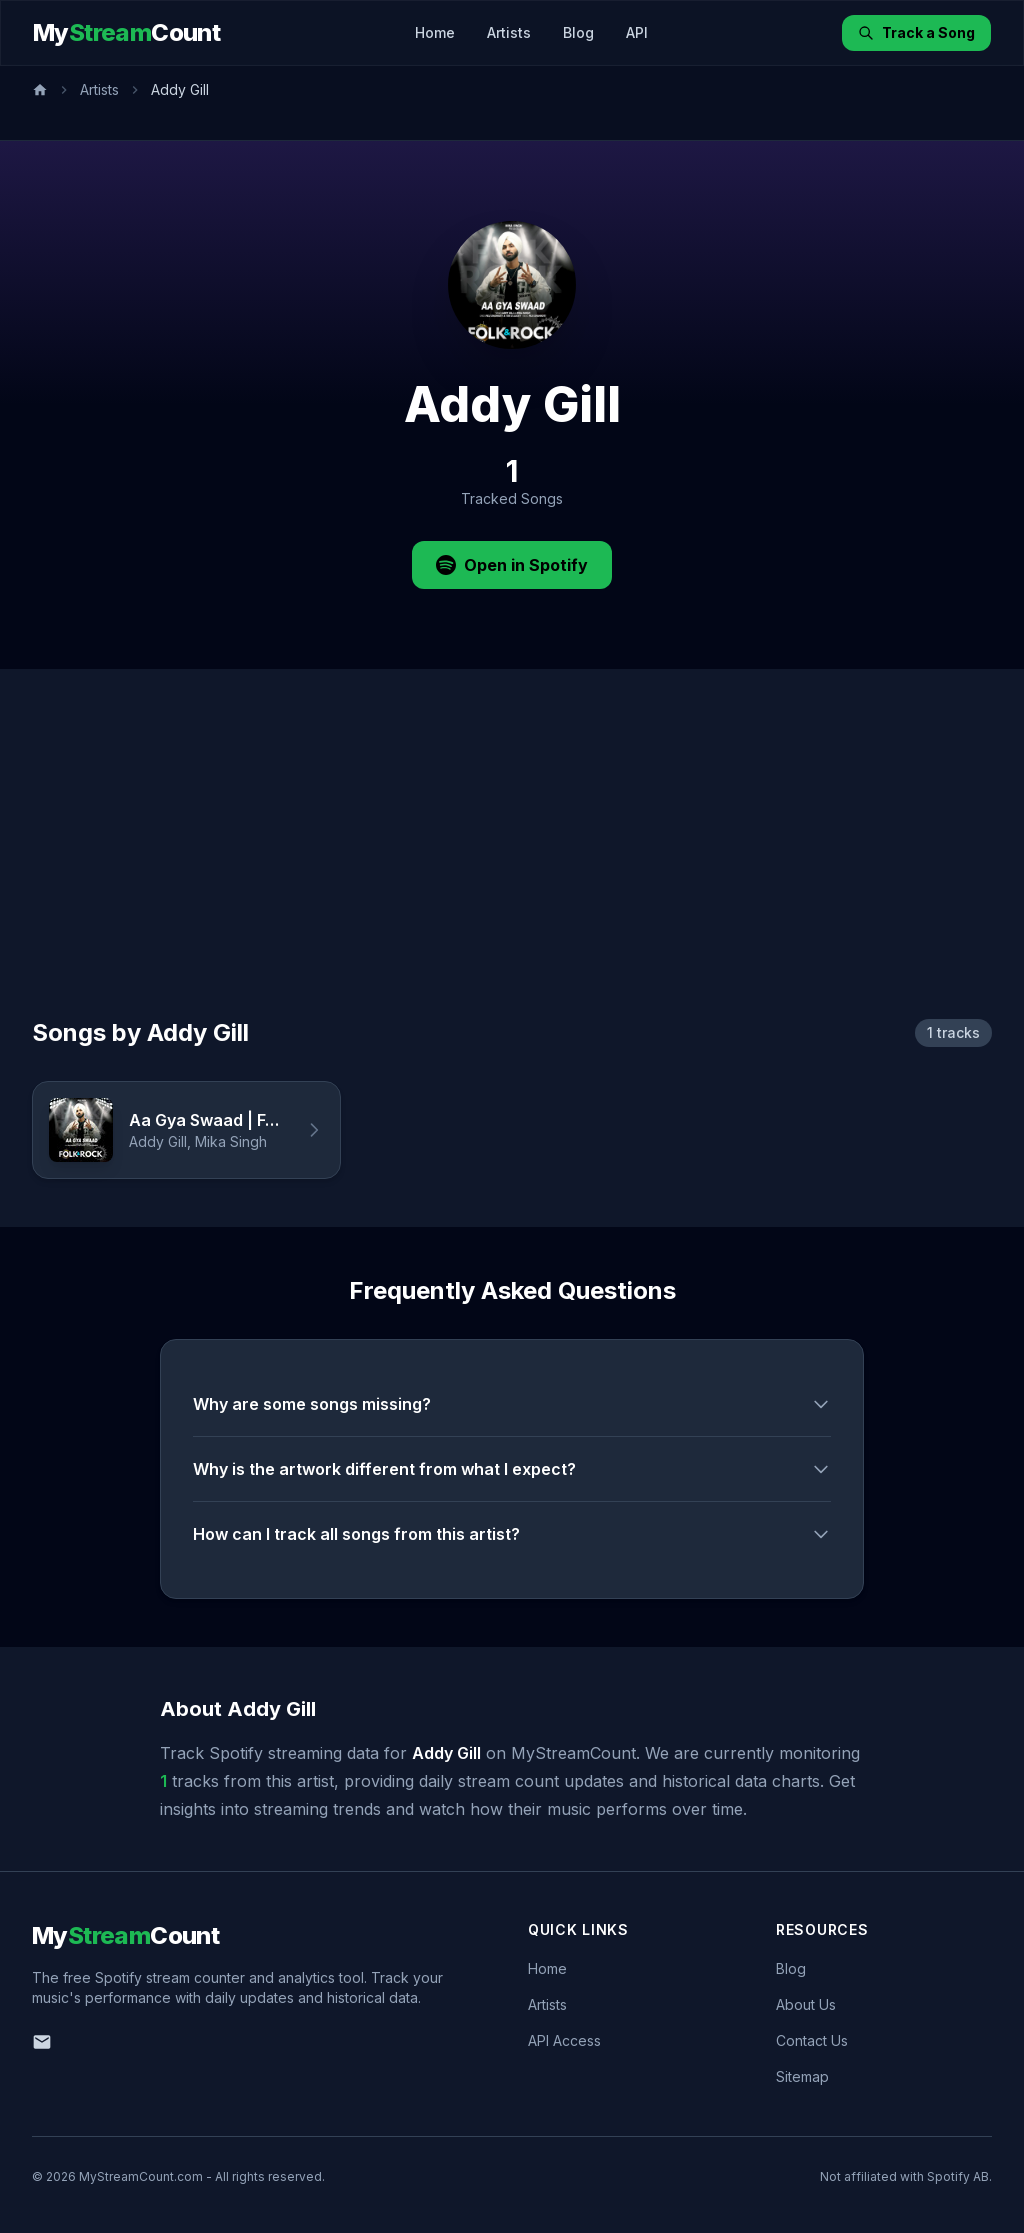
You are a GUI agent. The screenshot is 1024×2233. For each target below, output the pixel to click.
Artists (509, 32)
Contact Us (812, 2040)
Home (435, 32)
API (637, 32)
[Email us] (42, 2042)
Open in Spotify (512, 565)
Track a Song (916, 32)
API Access (564, 2040)
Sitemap (802, 2076)
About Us (806, 2004)
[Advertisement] (512, 867)
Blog (578, 32)
